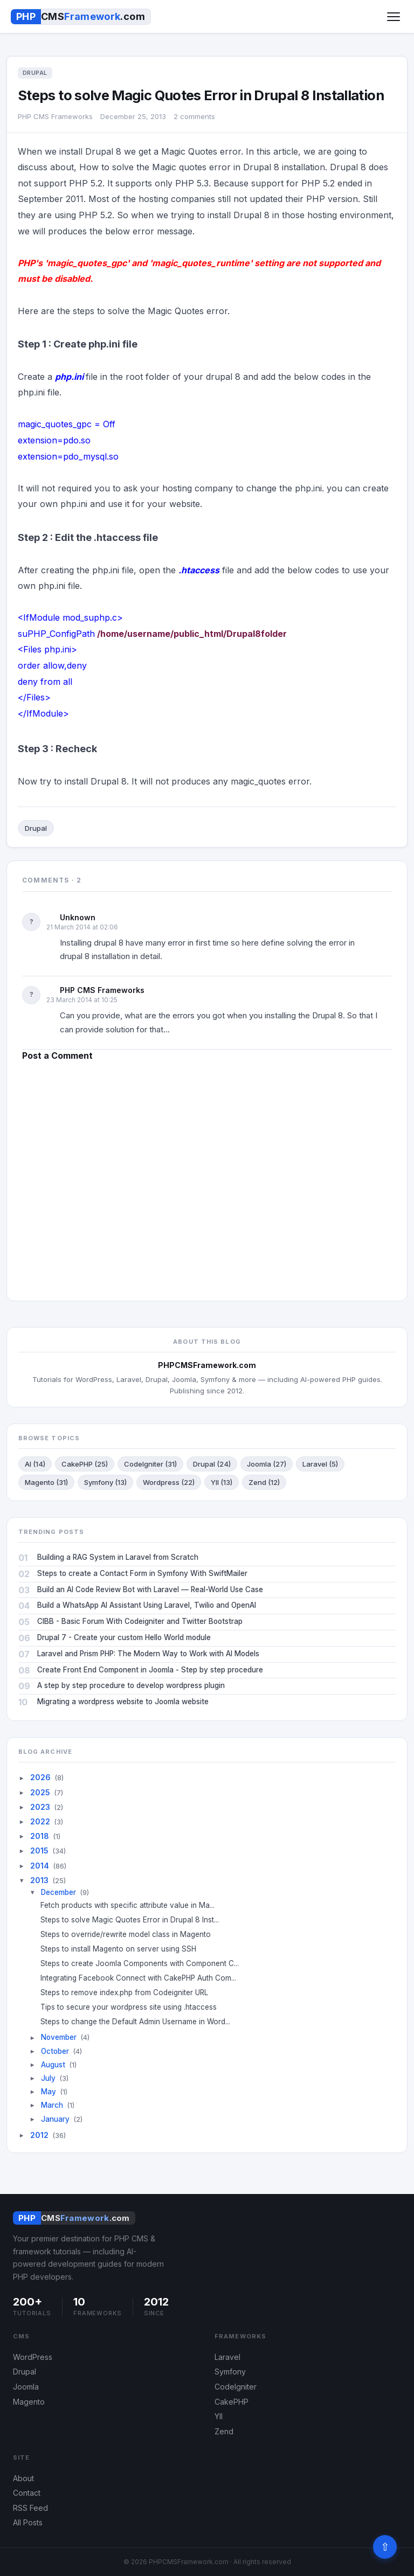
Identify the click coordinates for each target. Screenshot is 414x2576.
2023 (40, 1806)
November (59, 2037)
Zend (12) (264, 1482)
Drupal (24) (212, 1464)
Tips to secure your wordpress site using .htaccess (133, 2007)
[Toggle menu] (393, 16)
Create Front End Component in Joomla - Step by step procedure (150, 1669)
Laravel (227, 2357)
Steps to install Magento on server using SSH (122, 1949)
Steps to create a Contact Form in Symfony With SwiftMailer (142, 1573)
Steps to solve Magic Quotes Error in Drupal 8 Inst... (134, 1919)
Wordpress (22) (169, 1482)
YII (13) (221, 1482)
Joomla (26, 2386)
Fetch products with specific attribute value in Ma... (132, 1905)
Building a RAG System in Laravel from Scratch (117, 1557)
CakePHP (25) (84, 1464)
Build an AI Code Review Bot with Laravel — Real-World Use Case (150, 1589)
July (48, 2078)
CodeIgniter (236, 2386)
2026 (40, 1777)
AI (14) (35, 1464)
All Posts (28, 2522)
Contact (26, 2492)
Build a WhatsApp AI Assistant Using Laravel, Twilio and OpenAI (146, 1605)
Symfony (230, 2371)
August (53, 2064)
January (55, 2119)
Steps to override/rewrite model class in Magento (130, 1934)
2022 (40, 1821)
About (23, 2478)
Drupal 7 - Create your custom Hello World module (124, 1637)
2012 (39, 2135)
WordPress (32, 2357)
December (58, 1892)
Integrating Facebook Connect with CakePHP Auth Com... (142, 1978)
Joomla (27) (266, 1464)
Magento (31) (46, 1482)
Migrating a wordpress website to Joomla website (123, 1701)
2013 (39, 1880)
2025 (40, 1792)
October (55, 2051)
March (52, 2105)
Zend (224, 2431)
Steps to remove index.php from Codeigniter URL (128, 1992)
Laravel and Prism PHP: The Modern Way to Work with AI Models (148, 1653)
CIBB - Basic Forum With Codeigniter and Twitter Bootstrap (140, 1621)
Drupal (36, 828)
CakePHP (232, 2401)
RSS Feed (30, 2507)
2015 (39, 1850)
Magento (29, 2401)
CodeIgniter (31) (150, 1464)
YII (219, 2416)
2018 (39, 1836)
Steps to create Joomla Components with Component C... (144, 1963)
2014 (39, 1865)
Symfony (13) (105, 1482)
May (48, 2091)
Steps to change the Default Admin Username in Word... (139, 2021)
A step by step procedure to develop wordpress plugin (131, 1685)
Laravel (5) (320, 1464)
